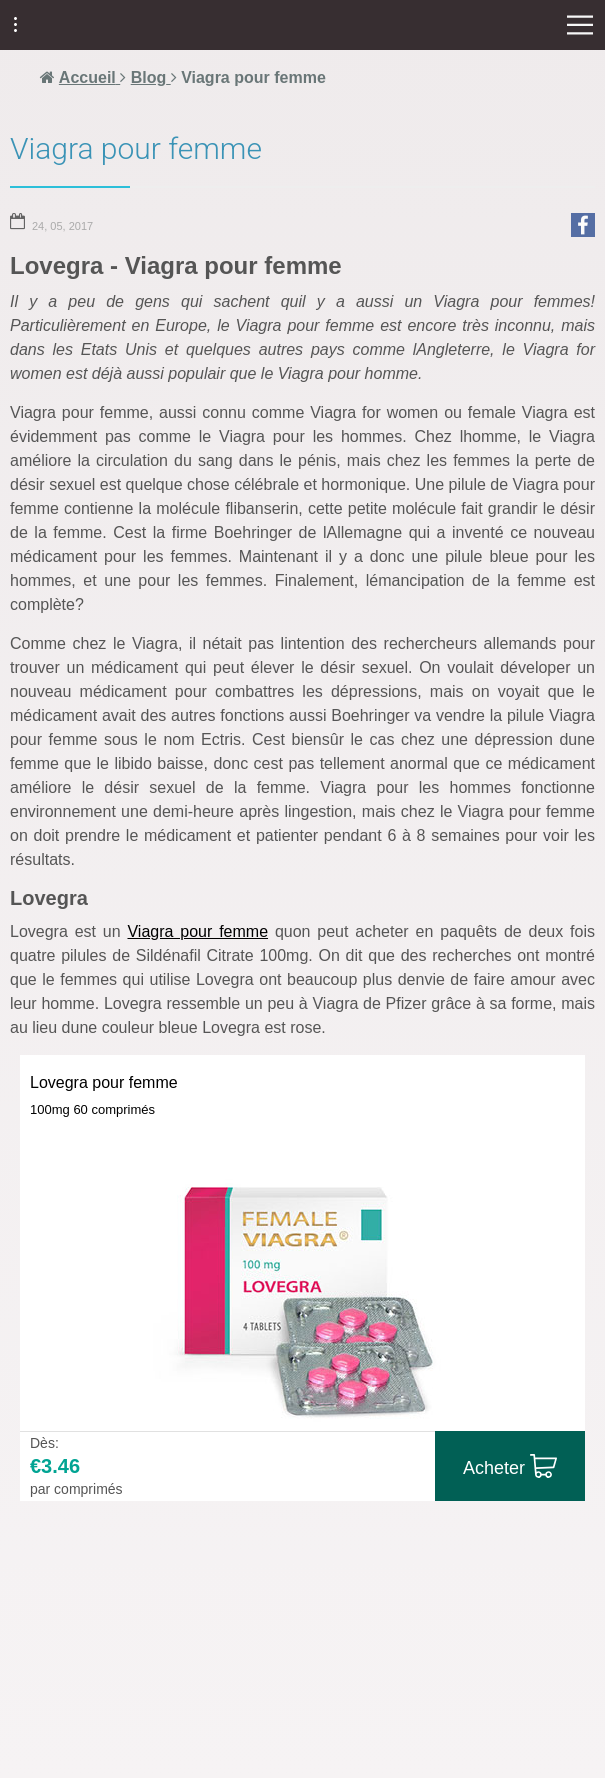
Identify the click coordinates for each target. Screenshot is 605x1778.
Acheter (494, 1468)
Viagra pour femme (197, 931)
